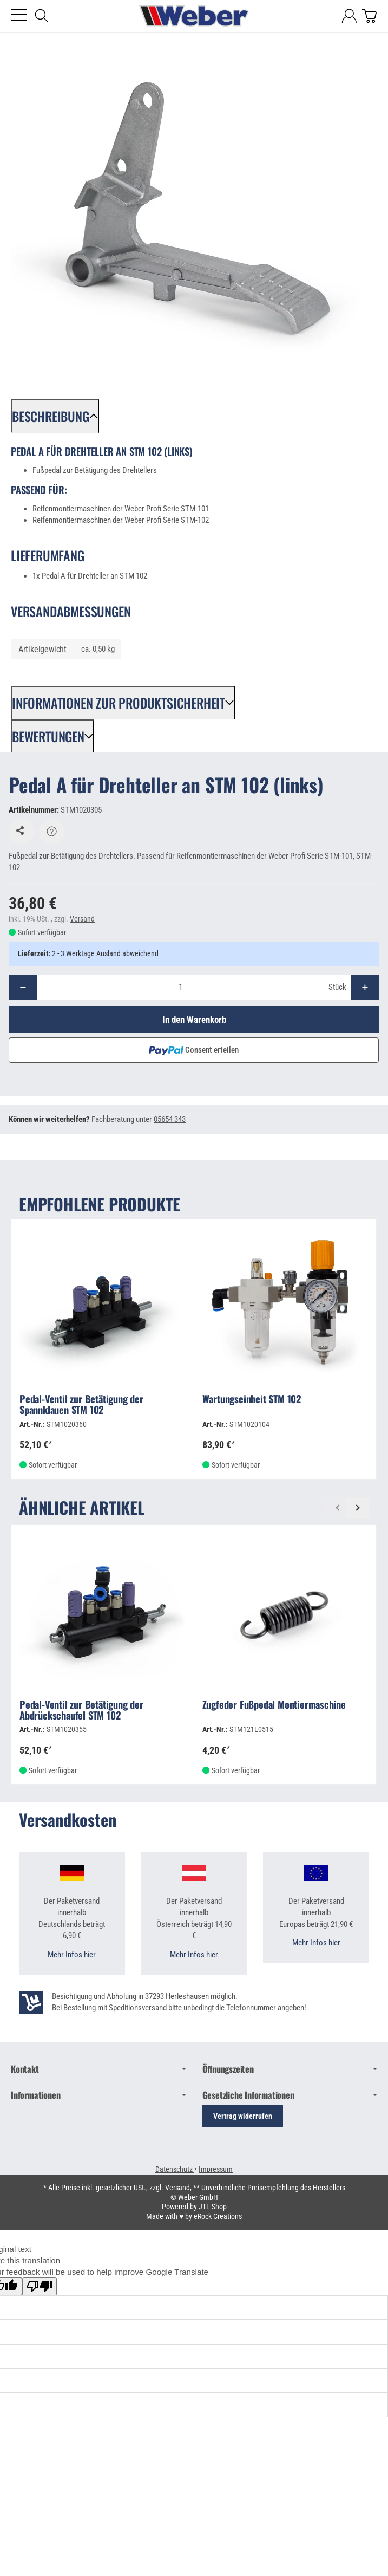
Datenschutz (174, 2170)
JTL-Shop (213, 2208)
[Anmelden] (349, 16)
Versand (82, 920)
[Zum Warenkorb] (369, 16)
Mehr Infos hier (72, 1956)
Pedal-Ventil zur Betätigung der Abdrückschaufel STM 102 (81, 1712)
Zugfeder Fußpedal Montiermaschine (274, 1707)
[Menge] (180, 988)
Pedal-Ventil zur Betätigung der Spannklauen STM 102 (81, 1406)
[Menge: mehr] (365, 988)
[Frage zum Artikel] (52, 833)
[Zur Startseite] (194, 16)
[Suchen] (42, 16)
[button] (55, 415)
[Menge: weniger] (23, 988)
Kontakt (98, 2070)
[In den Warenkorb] (194, 1020)
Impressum (216, 2170)
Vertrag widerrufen (242, 2117)
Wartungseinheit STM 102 (251, 1401)
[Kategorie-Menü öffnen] (19, 15)
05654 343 (170, 1121)
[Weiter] (358, 1509)
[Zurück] (337, 1509)
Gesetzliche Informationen (290, 2096)
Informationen (98, 2096)
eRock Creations (218, 2218)
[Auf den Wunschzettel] (22, 833)
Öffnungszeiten (290, 2070)
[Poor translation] (39, 2288)
